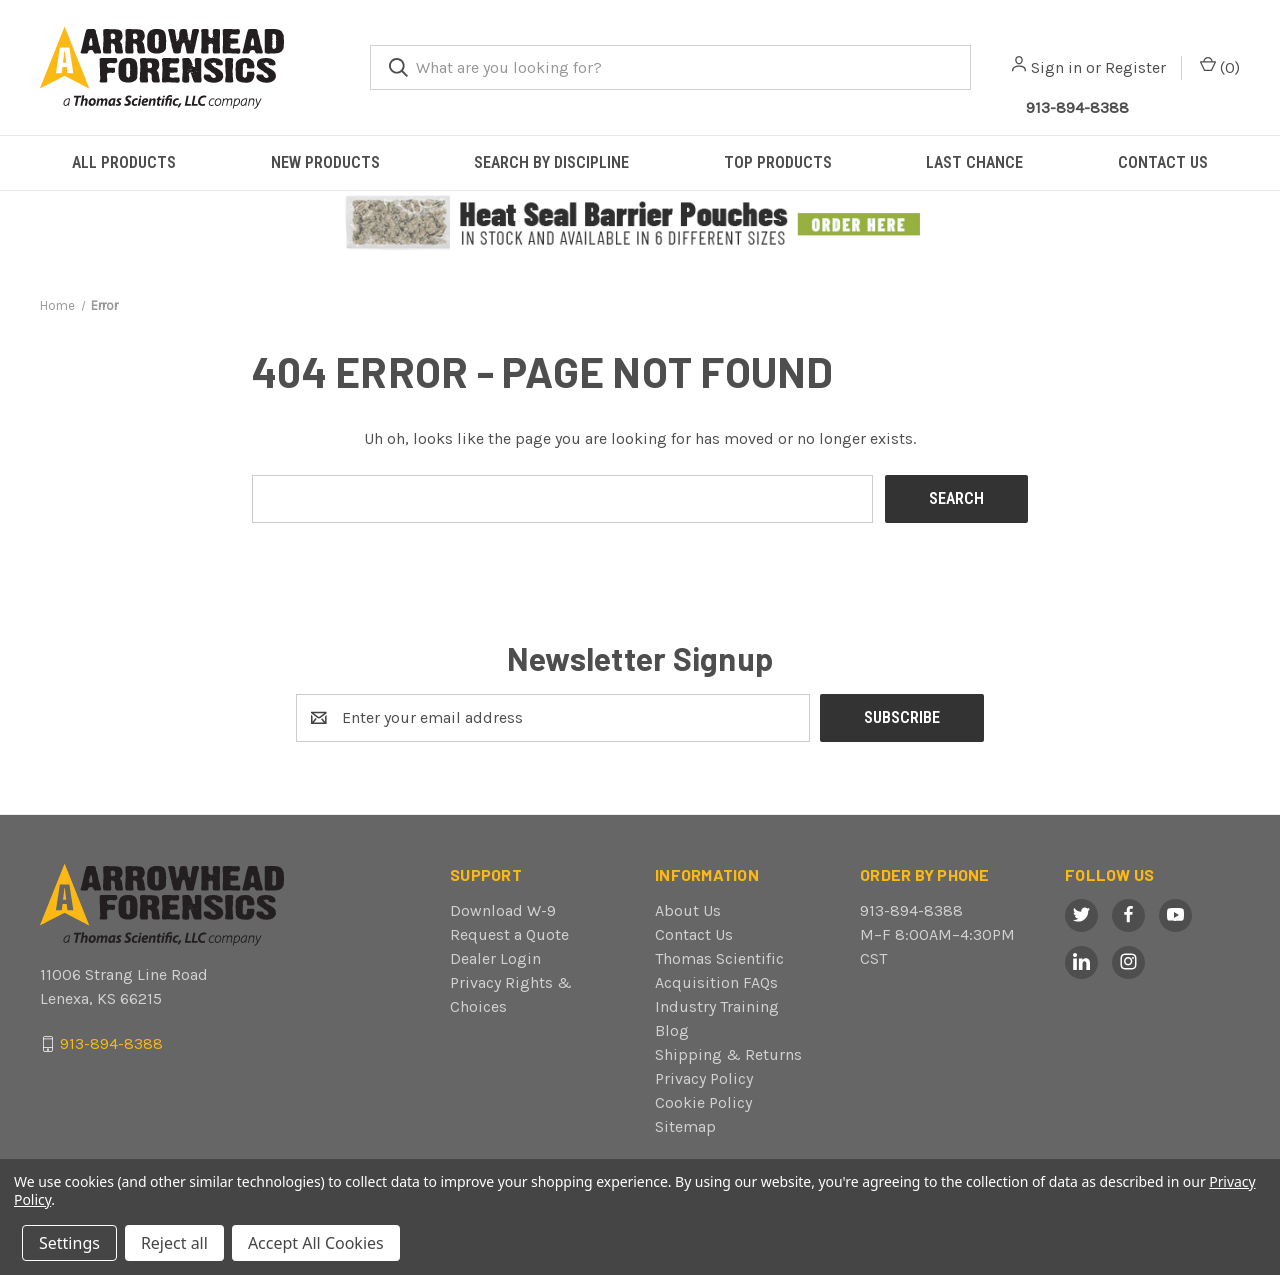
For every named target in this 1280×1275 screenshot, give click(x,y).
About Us (688, 910)
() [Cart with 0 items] (1220, 66)
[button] (640, 223)
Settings (69, 1243)
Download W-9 (503, 910)
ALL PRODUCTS (124, 162)
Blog (672, 1030)
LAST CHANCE (974, 162)
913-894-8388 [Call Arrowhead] (1077, 107)
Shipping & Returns (728, 1054)
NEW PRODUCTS (325, 162)
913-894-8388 (911, 910)
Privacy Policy (704, 1078)
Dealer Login (495, 958)
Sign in (1056, 67)
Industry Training (717, 1006)
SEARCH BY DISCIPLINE (551, 162)
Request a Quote (509, 934)
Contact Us (694, 934)
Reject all (174, 1243)
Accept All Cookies (316, 1243)
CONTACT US (1163, 162)
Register (1135, 67)
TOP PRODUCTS (778, 162)
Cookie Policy (703, 1102)
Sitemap (685, 1126)
